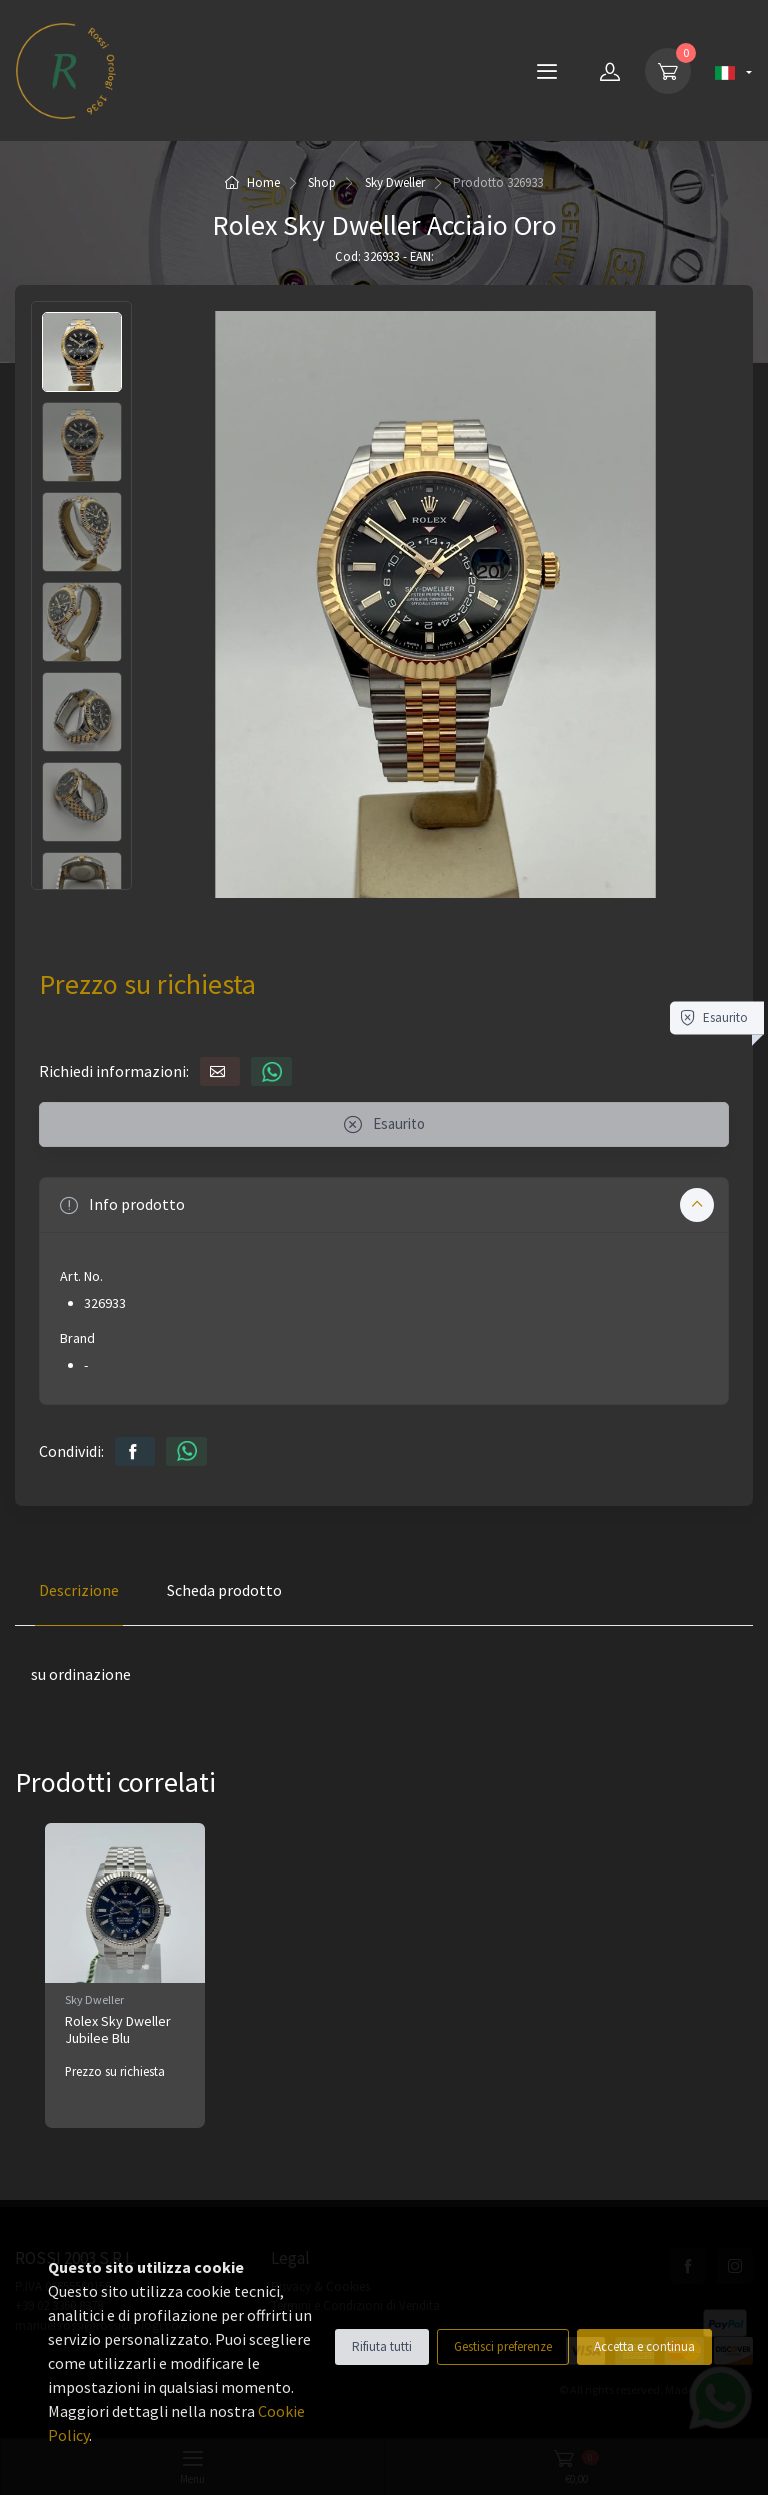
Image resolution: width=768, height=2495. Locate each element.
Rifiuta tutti (382, 2346)
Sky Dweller (395, 182)
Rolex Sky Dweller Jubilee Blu (118, 2029)
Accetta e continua (644, 2346)
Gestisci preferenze (503, 2346)
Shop (322, 182)
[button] (384, 1205)
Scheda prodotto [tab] (224, 1590)
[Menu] (547, 71)
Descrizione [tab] (79, 1590)
